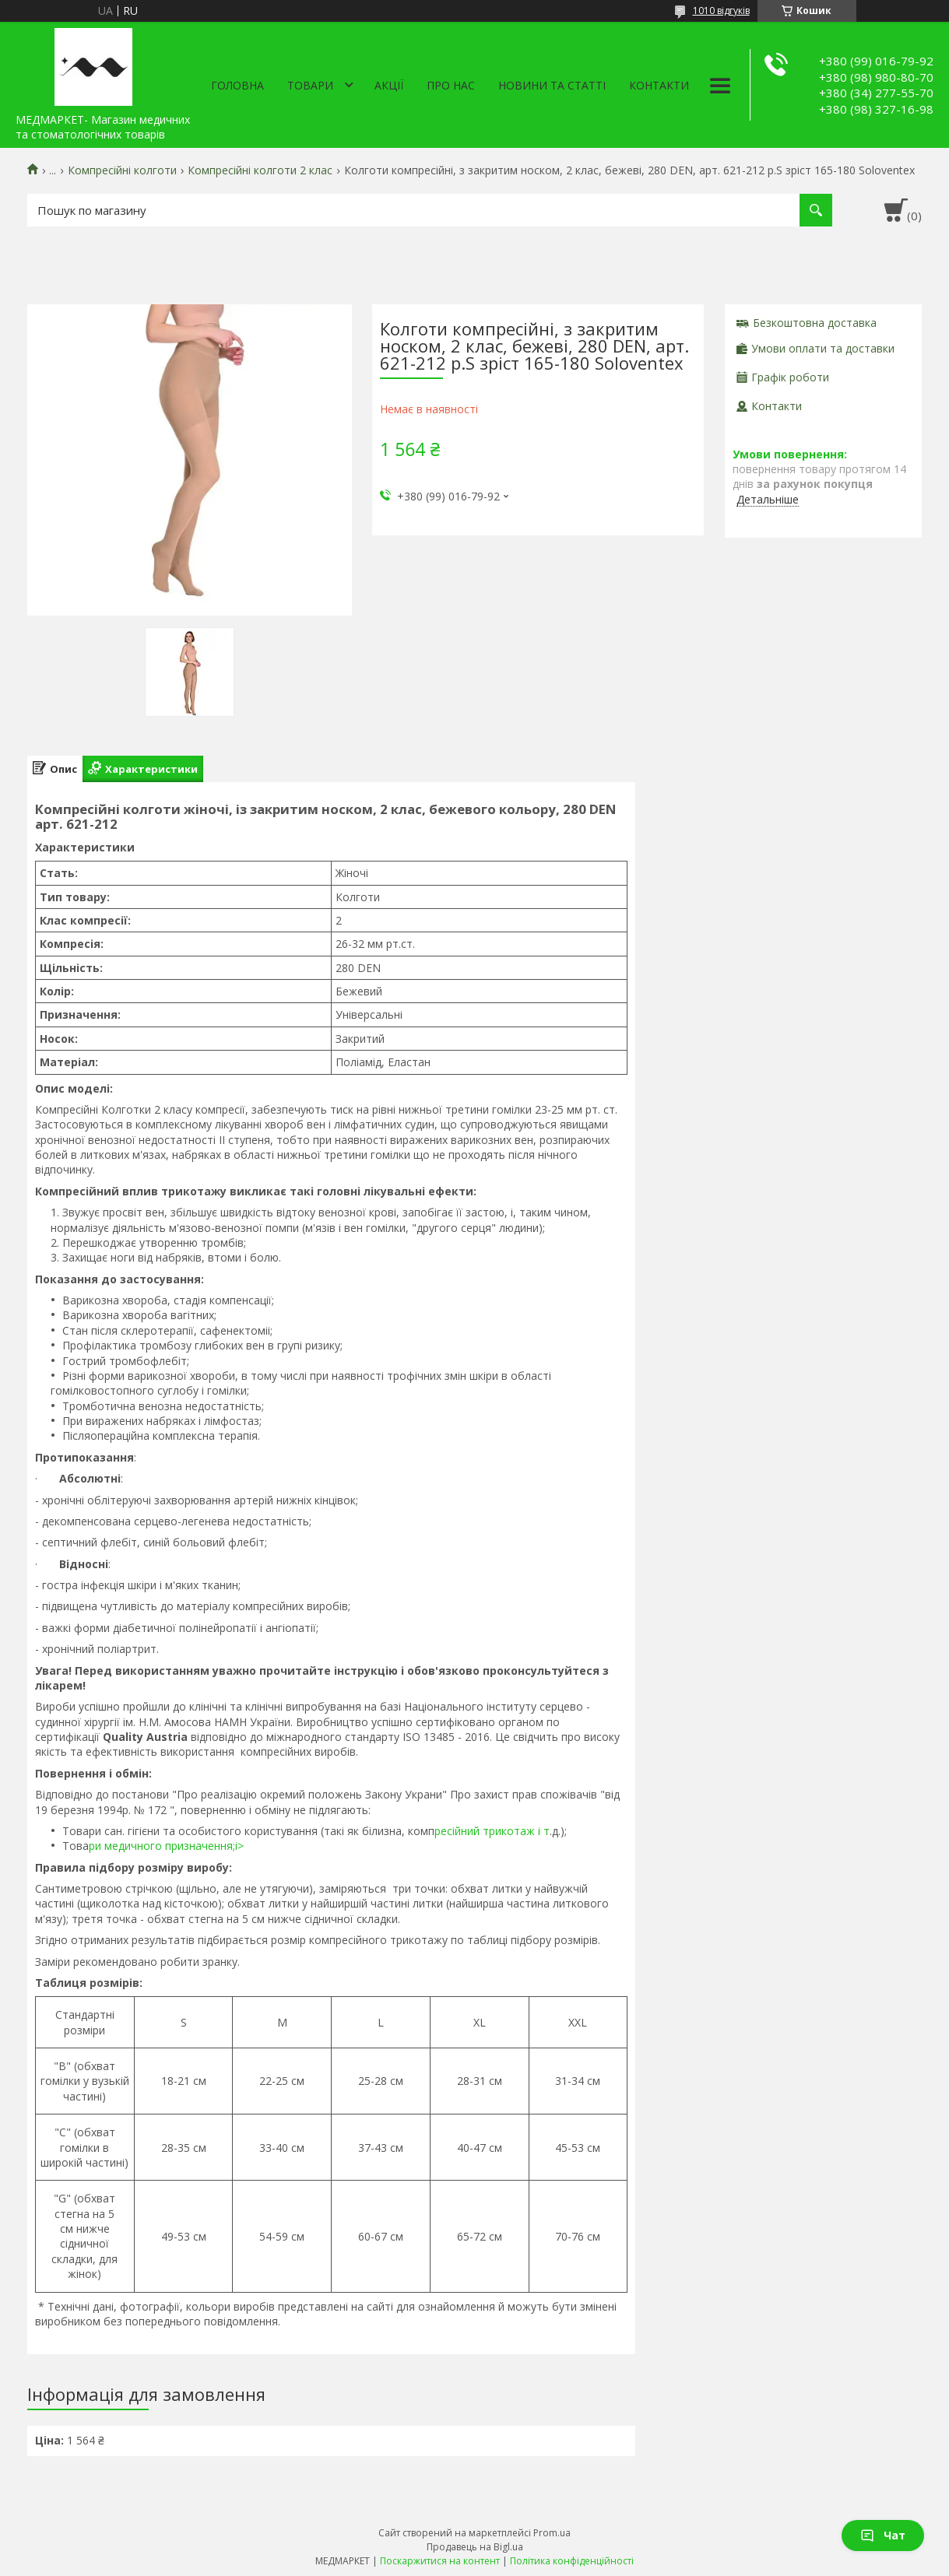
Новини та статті (552, 85)
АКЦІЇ (388, 85)
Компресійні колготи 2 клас (260, 170)
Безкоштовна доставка (815, 322)
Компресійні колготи (122, 170)
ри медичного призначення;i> (166, 1845)
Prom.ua (552, 2532)
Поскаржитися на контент (440, 2560)
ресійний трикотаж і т (492, 1830)
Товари (310, 85)
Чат (882, 2535)
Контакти (659, 85)
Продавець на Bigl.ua (475, 2546)
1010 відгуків (721, 10)
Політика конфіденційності (572, 2560)
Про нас (451, 85)
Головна (237, 85)
